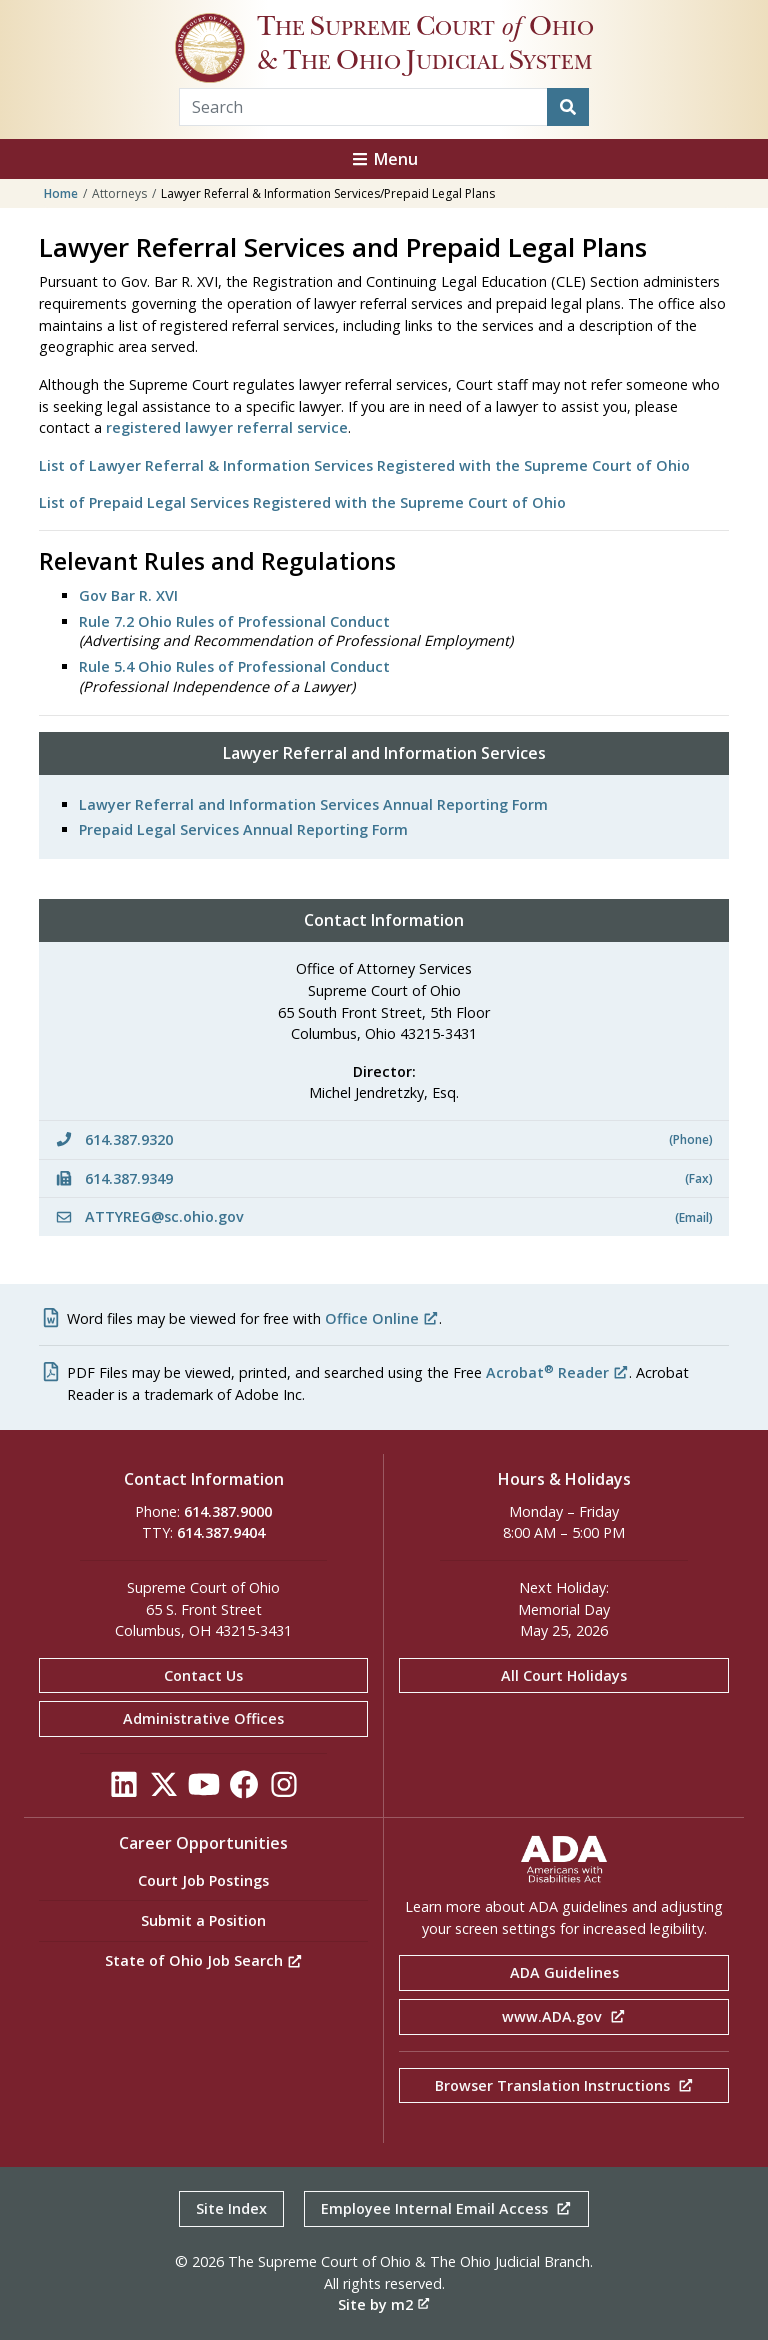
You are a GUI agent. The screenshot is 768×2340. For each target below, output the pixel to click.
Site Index (231, 2208)
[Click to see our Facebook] (244, 1789)
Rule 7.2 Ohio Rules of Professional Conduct (234, 621)
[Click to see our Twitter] (164, 1789)
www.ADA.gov (564, 2016)
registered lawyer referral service (227, 427)
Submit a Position (203, 1920)
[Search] (568, 107)
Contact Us (203, 1675)
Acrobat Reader (557, 1372)
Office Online (382, 1318)
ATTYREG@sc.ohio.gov (384, 1216)
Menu (384, 159)
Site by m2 (384, 2304)
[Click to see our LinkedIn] (124, 1789)
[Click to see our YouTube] (204, 1789)
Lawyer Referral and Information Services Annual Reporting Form (313, 804)
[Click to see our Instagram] (284, 1789)
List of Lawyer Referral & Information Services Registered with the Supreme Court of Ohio (364, 465)
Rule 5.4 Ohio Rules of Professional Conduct (234, 666)
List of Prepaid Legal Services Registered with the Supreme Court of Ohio (302, 502)
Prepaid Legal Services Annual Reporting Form (243, 829)
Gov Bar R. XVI (128, 595)
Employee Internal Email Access (446, 2208)
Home (61, 193)
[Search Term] (363, 107)
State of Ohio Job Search (204, 1960)
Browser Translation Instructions (564, 2085)
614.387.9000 (228, 1511)
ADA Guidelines (564, 1972)
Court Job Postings (203, 1880)
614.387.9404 (221, 1532)
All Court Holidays (564, 1675)
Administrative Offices (203, 1718)
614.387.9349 (384, 1178)
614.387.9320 (384, 1139)
